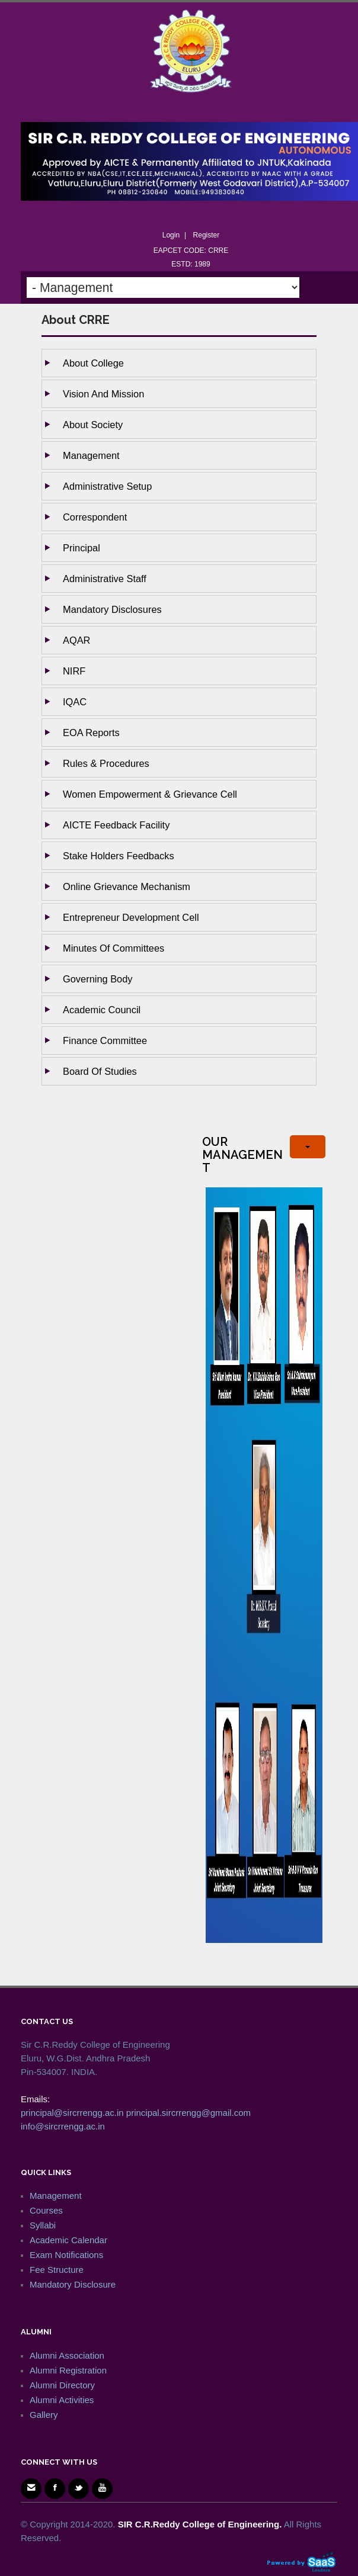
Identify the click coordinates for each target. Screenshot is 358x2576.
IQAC (75, 701)
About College (93, 363)
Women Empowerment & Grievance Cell (150, 794)
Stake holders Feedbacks (118, 855)
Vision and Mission (103, 393)
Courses (46, 2210)
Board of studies (100, 1071)
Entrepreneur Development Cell (131, 917)
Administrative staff (104, 578)
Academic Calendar (68, 2240)
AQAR (76, 640)
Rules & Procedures (106, 763)
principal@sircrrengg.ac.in (72, 2113)
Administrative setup (107, 486)
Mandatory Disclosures (112, 609)
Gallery (44, 2415)
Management (91, 455)
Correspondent (95, 517)
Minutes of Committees (113, 948)
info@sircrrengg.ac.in (63, 2126)
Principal (81, 547)
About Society (93, 424)
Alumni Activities (62, 2400)
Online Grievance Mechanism (126, 886)
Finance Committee (105, 1040)
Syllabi (43, 2225)
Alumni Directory (62, 2385)
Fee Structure (57, 2270)
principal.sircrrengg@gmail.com (188, 2113)
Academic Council (101, 1009)
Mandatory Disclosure (73, 2284)
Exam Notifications (66, 2255)
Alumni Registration (68, 2370)
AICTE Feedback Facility (116, 825)
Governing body (98, 979)
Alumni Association (67, 2355)
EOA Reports (91, 732)
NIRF (74, 671)
